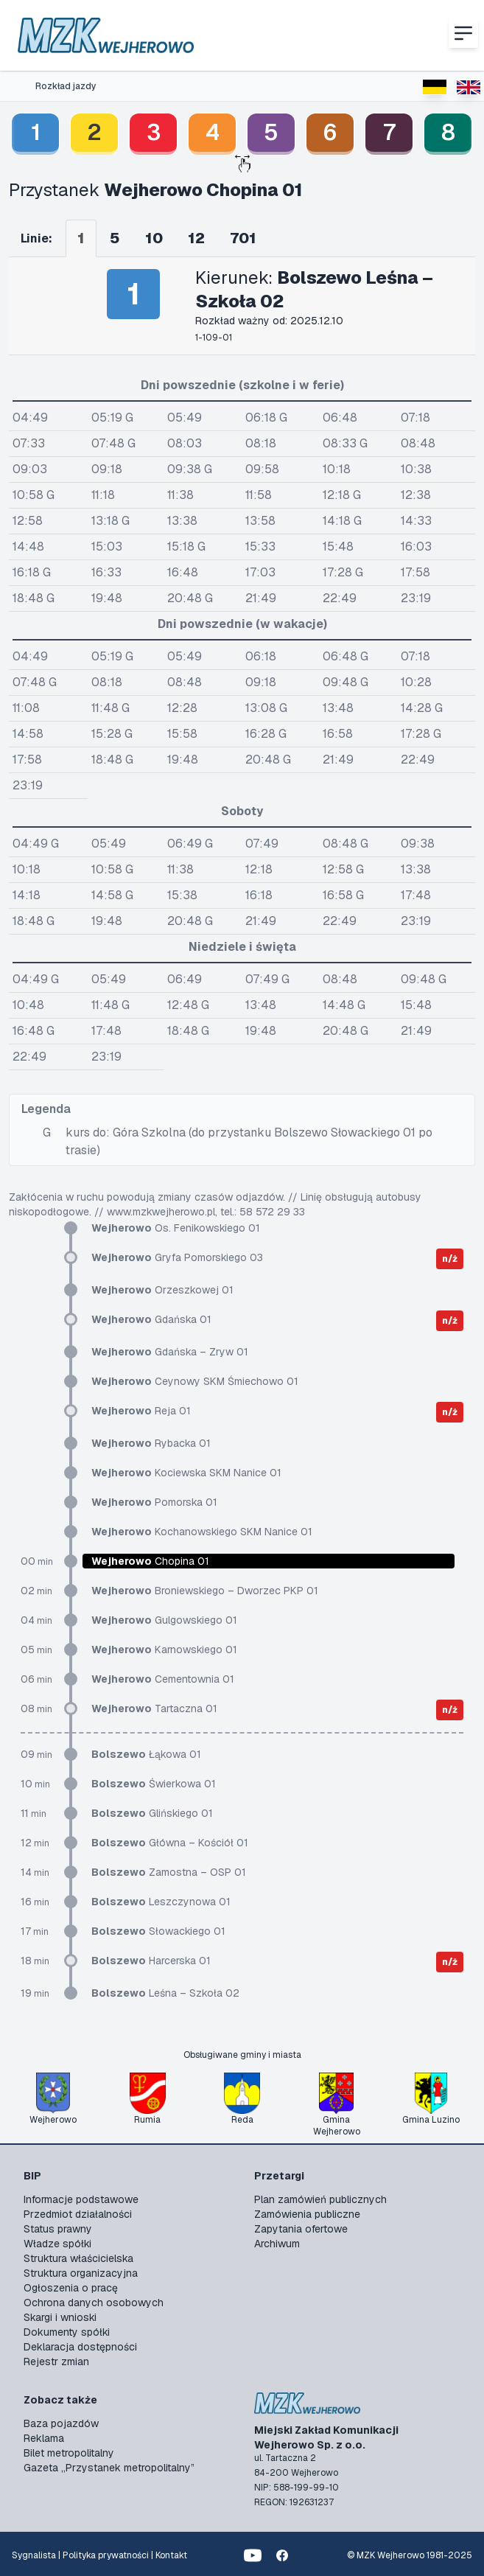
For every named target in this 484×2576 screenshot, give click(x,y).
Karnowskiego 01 (164, 1649)
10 (154, 238)
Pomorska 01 (154, 1502)
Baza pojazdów (61, 2423)
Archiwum (277, 2243)
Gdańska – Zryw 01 (169, 1351)
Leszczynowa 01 (161, 1901)
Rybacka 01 (151, 1443)
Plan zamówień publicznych (320, 2199)
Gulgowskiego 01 (164, 1620)
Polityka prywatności (106, 2555)
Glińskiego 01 (152, 1813)
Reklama (44, 2438)
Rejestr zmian (56, 2361)
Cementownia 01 (162, 1679)
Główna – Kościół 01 (169, 1842)
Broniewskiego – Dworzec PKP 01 (204, 1590)
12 (196, 238)
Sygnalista (34, 2555)
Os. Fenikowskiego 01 (175, 1228)
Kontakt (171, 2555)
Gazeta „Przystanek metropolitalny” (109, 2467)
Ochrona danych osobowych (94, 2302)
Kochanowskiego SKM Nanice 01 (201, 1531)
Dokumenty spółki (67, 2332)
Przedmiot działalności (78, 2214)
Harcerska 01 (151, 1960)
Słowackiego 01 (158, 1931)
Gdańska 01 (151, 1319)
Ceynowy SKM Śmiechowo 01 (194, 1381)
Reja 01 (141, 1410)
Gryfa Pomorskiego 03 (177, 1257)
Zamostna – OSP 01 (168, 1872)
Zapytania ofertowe (301, 2228)
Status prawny (58, 2228)
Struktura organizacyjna (81, 2273)
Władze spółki (57, 2243)
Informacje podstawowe (81, 2199)
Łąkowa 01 (146, 1754)
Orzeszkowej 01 (162, 1289)
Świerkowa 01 (153, 1783)
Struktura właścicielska (78, 2258)
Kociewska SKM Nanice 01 (186, 1472)
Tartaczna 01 (154, 1708)
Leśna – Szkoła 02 (165, 1993)
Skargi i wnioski (60, 2317)
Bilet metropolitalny (69, 2453)
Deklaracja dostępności (80, 2346)
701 (243, 238)
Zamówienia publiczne (307, 2214)
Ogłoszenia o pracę (71, 2287)
